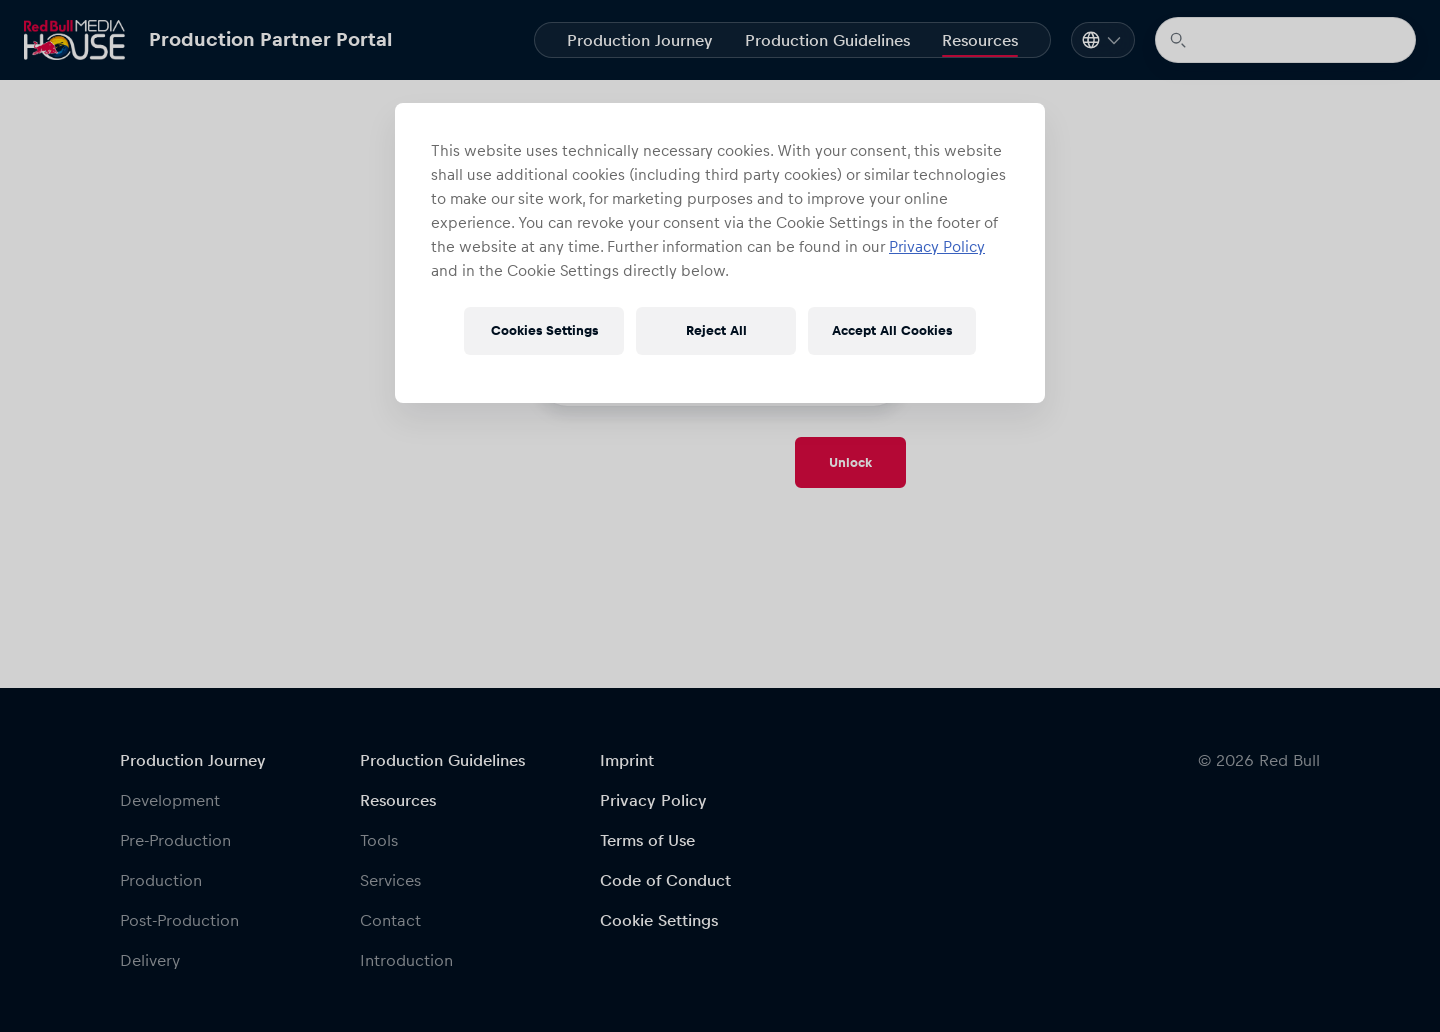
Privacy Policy (937, 246)
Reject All (716, 330)
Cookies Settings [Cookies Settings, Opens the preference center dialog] (544, 330)
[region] (720, 253)
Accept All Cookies (892, 330)
